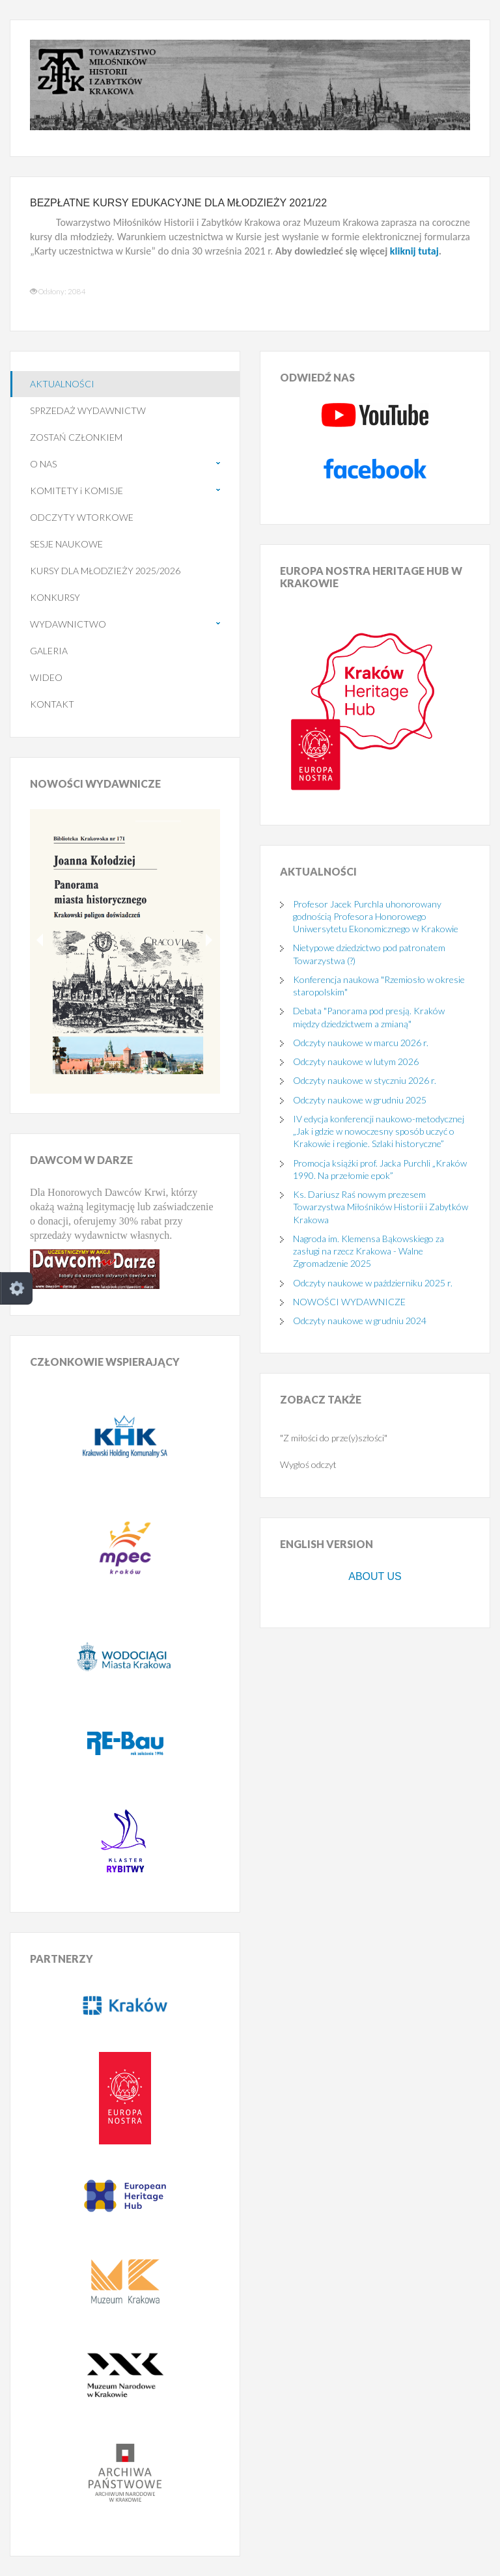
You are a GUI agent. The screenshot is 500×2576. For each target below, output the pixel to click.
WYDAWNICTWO (68, 624)
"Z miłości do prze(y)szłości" (333, 1437)
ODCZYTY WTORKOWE (81, 517)
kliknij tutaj (414, 251)
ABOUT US (375, 1576)
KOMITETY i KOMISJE (76, 490)
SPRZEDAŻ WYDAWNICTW (88, 410)
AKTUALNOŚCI (62, 383)
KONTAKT (52, 704)
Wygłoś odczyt (308, 1464)
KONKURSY (55, 597)
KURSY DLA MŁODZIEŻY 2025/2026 (105, 570)
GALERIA (49, 650)
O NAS (43, 463)
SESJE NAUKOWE (66, 543)
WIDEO (46, 677)
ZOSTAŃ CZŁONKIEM (76, 437)
